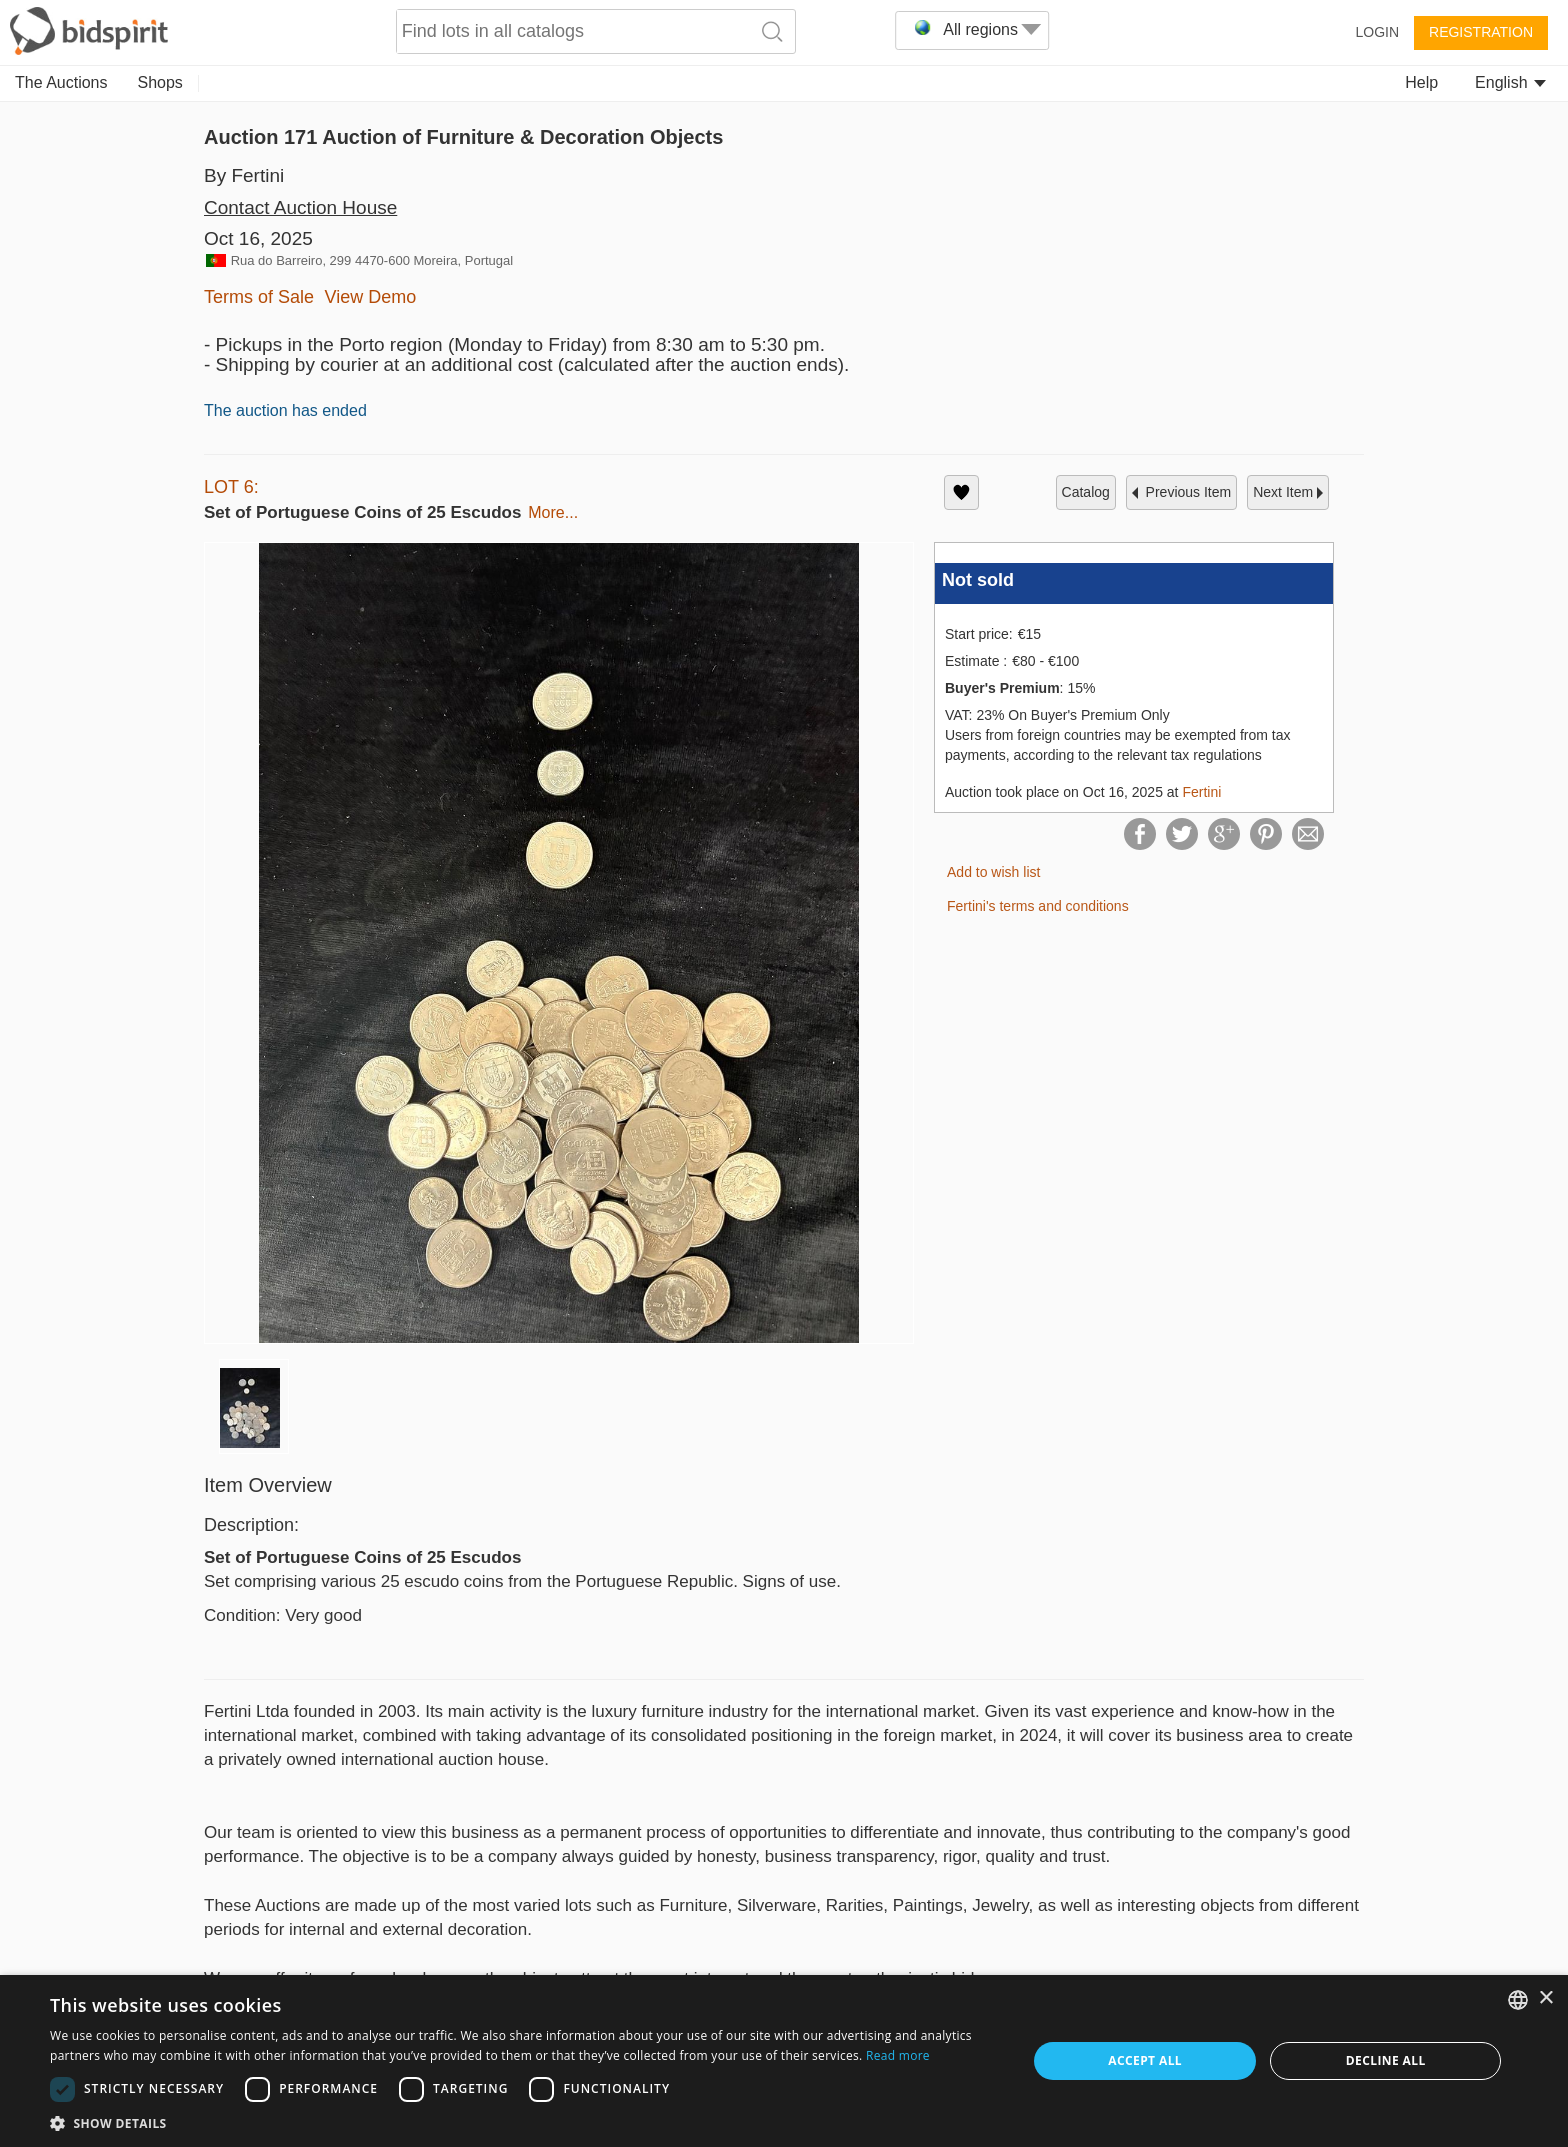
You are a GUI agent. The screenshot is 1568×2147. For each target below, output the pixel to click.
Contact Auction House (300, 207)
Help (1421, 82)
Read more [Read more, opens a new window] (898, 2055)
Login (1377, 32)
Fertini (1201, 792)
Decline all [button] (1386, 2060)
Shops (160, 82)
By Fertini (244, 175)
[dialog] (784, 2061)
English (1510, 82)
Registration (1481, 32)
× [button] (1545, 1998)
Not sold (978, 580)
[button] (524, 2122)
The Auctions (61, 82)
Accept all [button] (1145, 2060)
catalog (1086, 492)
